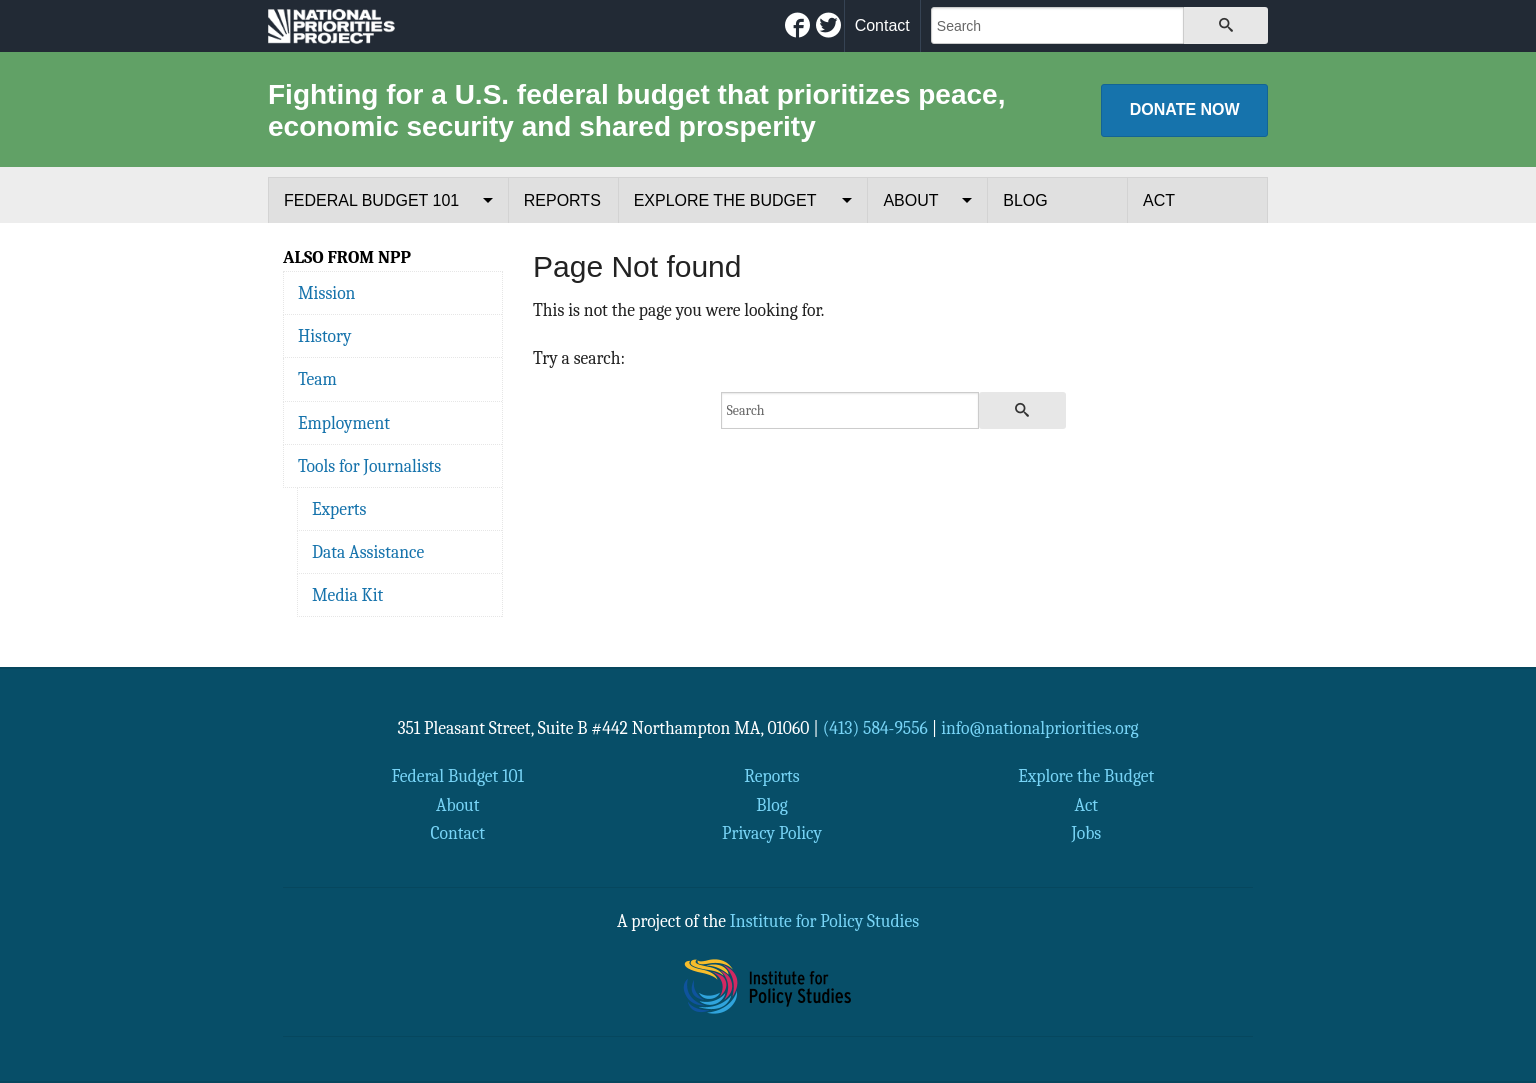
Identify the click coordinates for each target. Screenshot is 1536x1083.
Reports (562, 200)
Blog (1025, 200)
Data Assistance (368, 552)
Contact (882, 25)
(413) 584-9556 (875, 728)
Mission (326, 293)
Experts (339, 509)
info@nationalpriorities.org (1040, 728)
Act (1159, 200)
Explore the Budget (725, 200)
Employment (344, 423)
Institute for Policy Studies (824, 921)
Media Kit (347, 595)
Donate (1185, 109)
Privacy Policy (772, 833)
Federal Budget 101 (371, 200)
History (324, 336)
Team (317, 379)
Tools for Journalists (369, 466)
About (910, 200)
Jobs (1086, 833)
